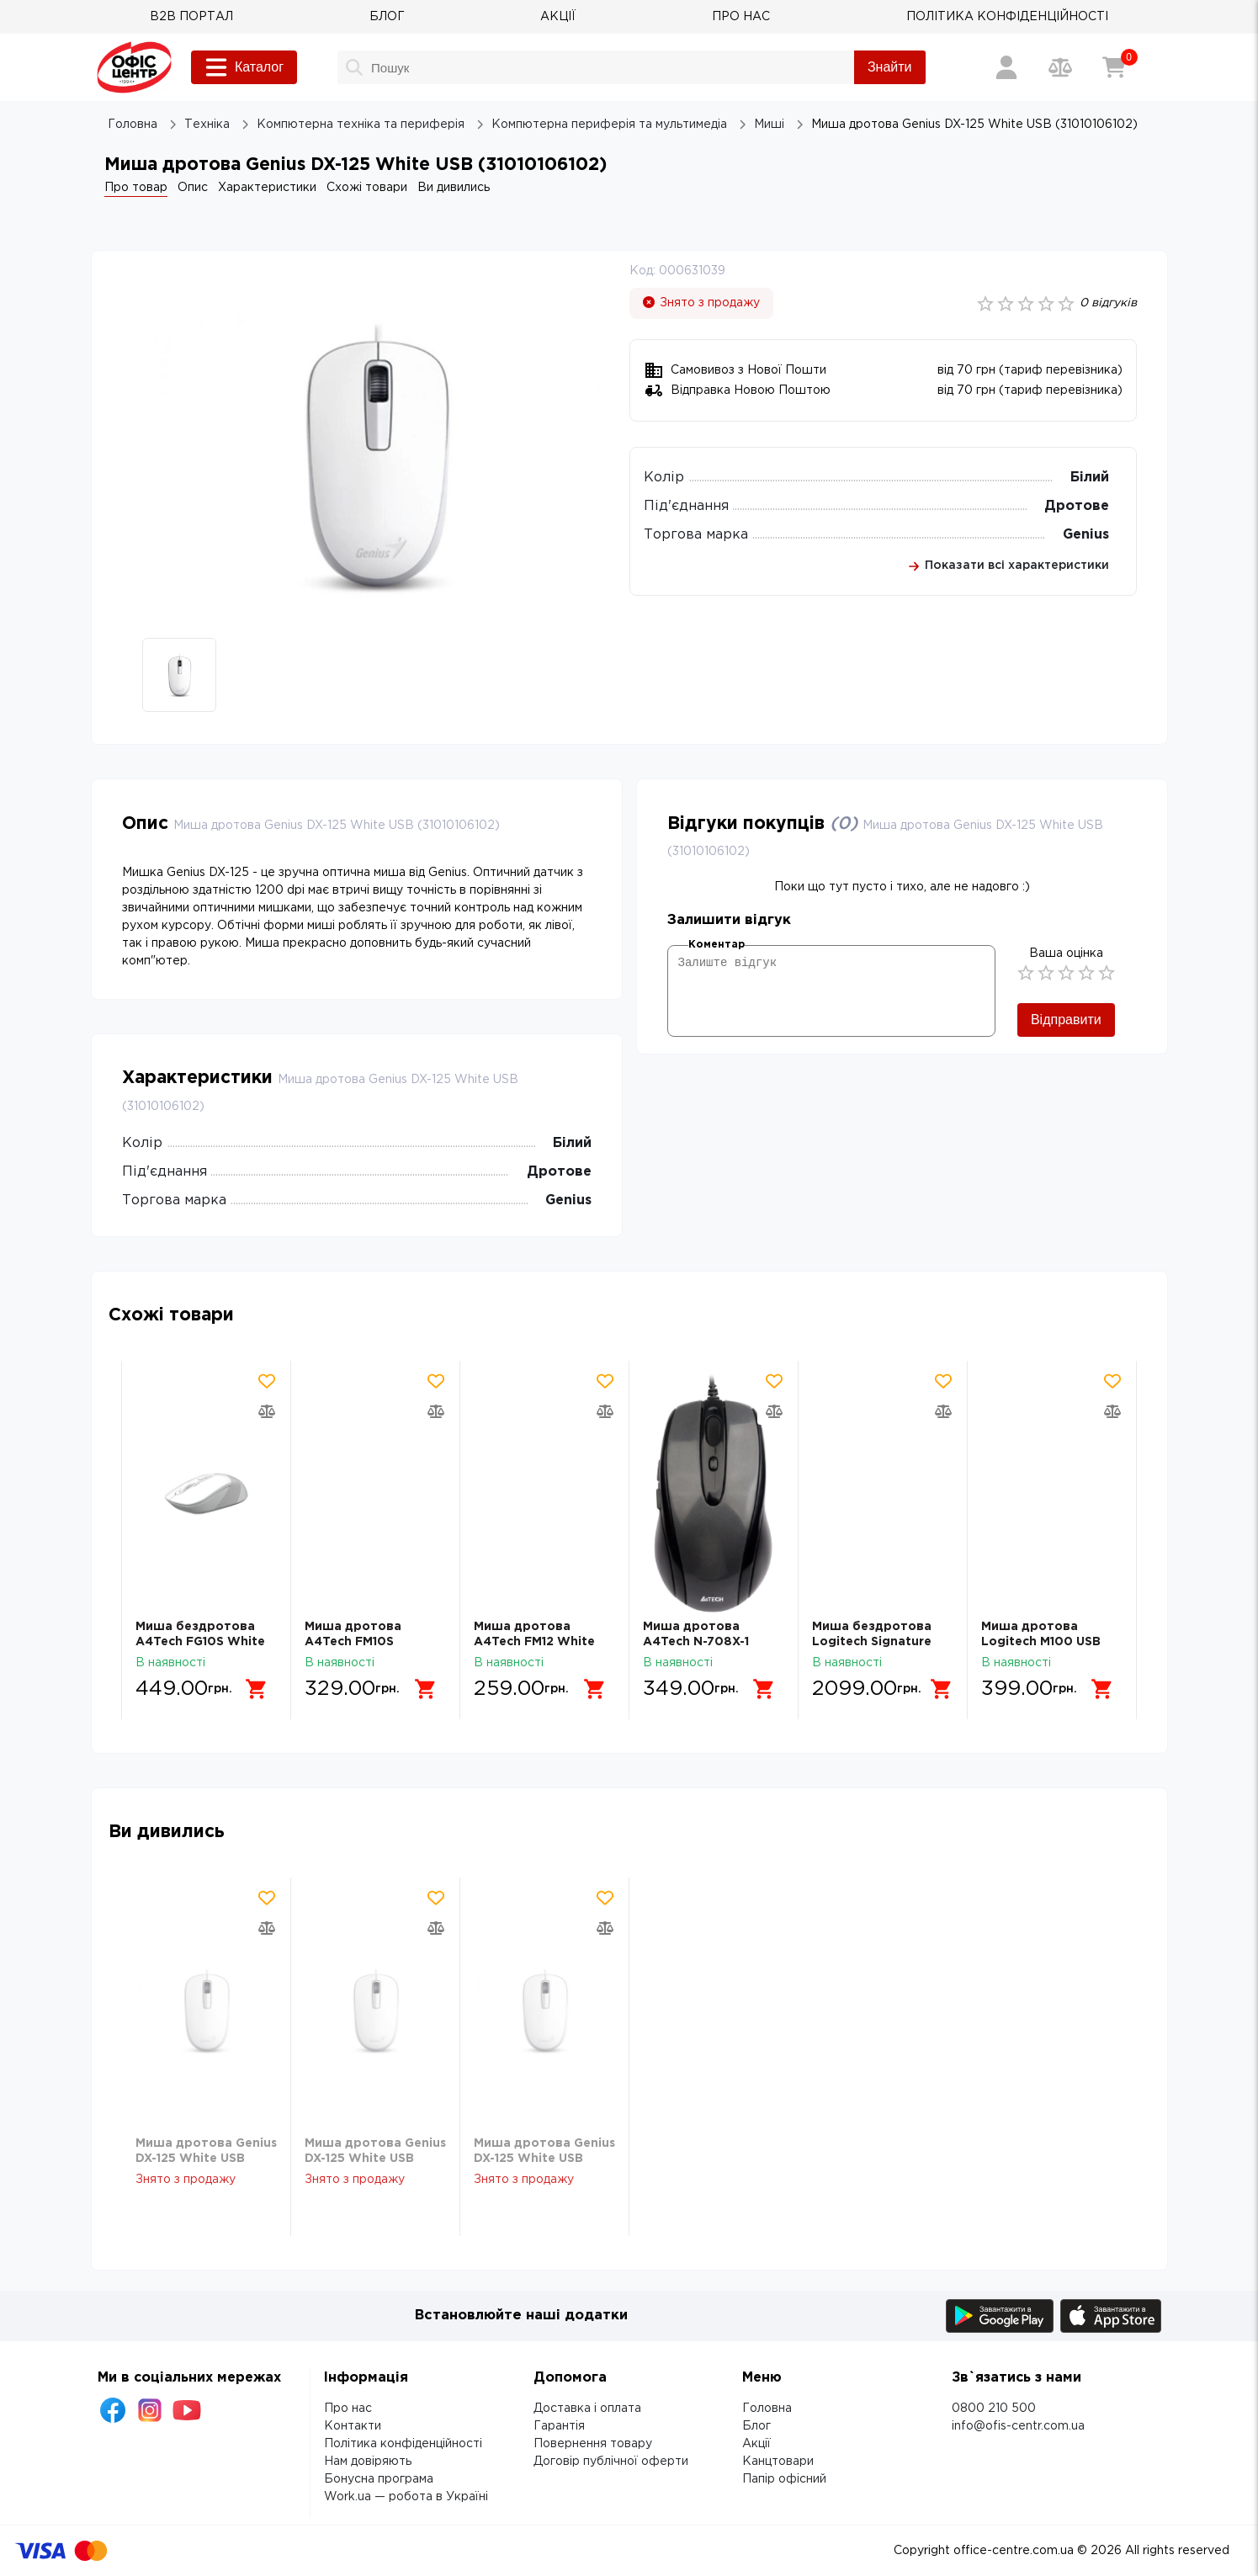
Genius (1086, 534)
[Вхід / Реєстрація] (1006, 67)
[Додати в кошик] (256, 1689)
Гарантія (559, 2426)
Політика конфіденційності (403, 2444)
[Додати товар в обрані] (267, 1381)
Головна (767, 2408)
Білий (1089, 477)
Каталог (244, 67)
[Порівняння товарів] (1060, 67)
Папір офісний (784, 2479)
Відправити (1066, 1019)
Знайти (890, 67)
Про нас (348, 2408)
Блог (756, 2426)
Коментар (716, 944)
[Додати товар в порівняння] (267, 1411)
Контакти (352, 2426)
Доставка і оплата (587, 2408)
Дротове (1076, 506)
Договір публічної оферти (610, 2461)
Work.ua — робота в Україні (406, 2497)
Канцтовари (778, 2461)
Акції (756, 2444)
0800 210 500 (994, 2408)
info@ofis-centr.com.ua (1018, 2426)
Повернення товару (592, 2444)
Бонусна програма (378, 2479)
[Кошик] (1114, 67)
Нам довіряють (367, 2461)
